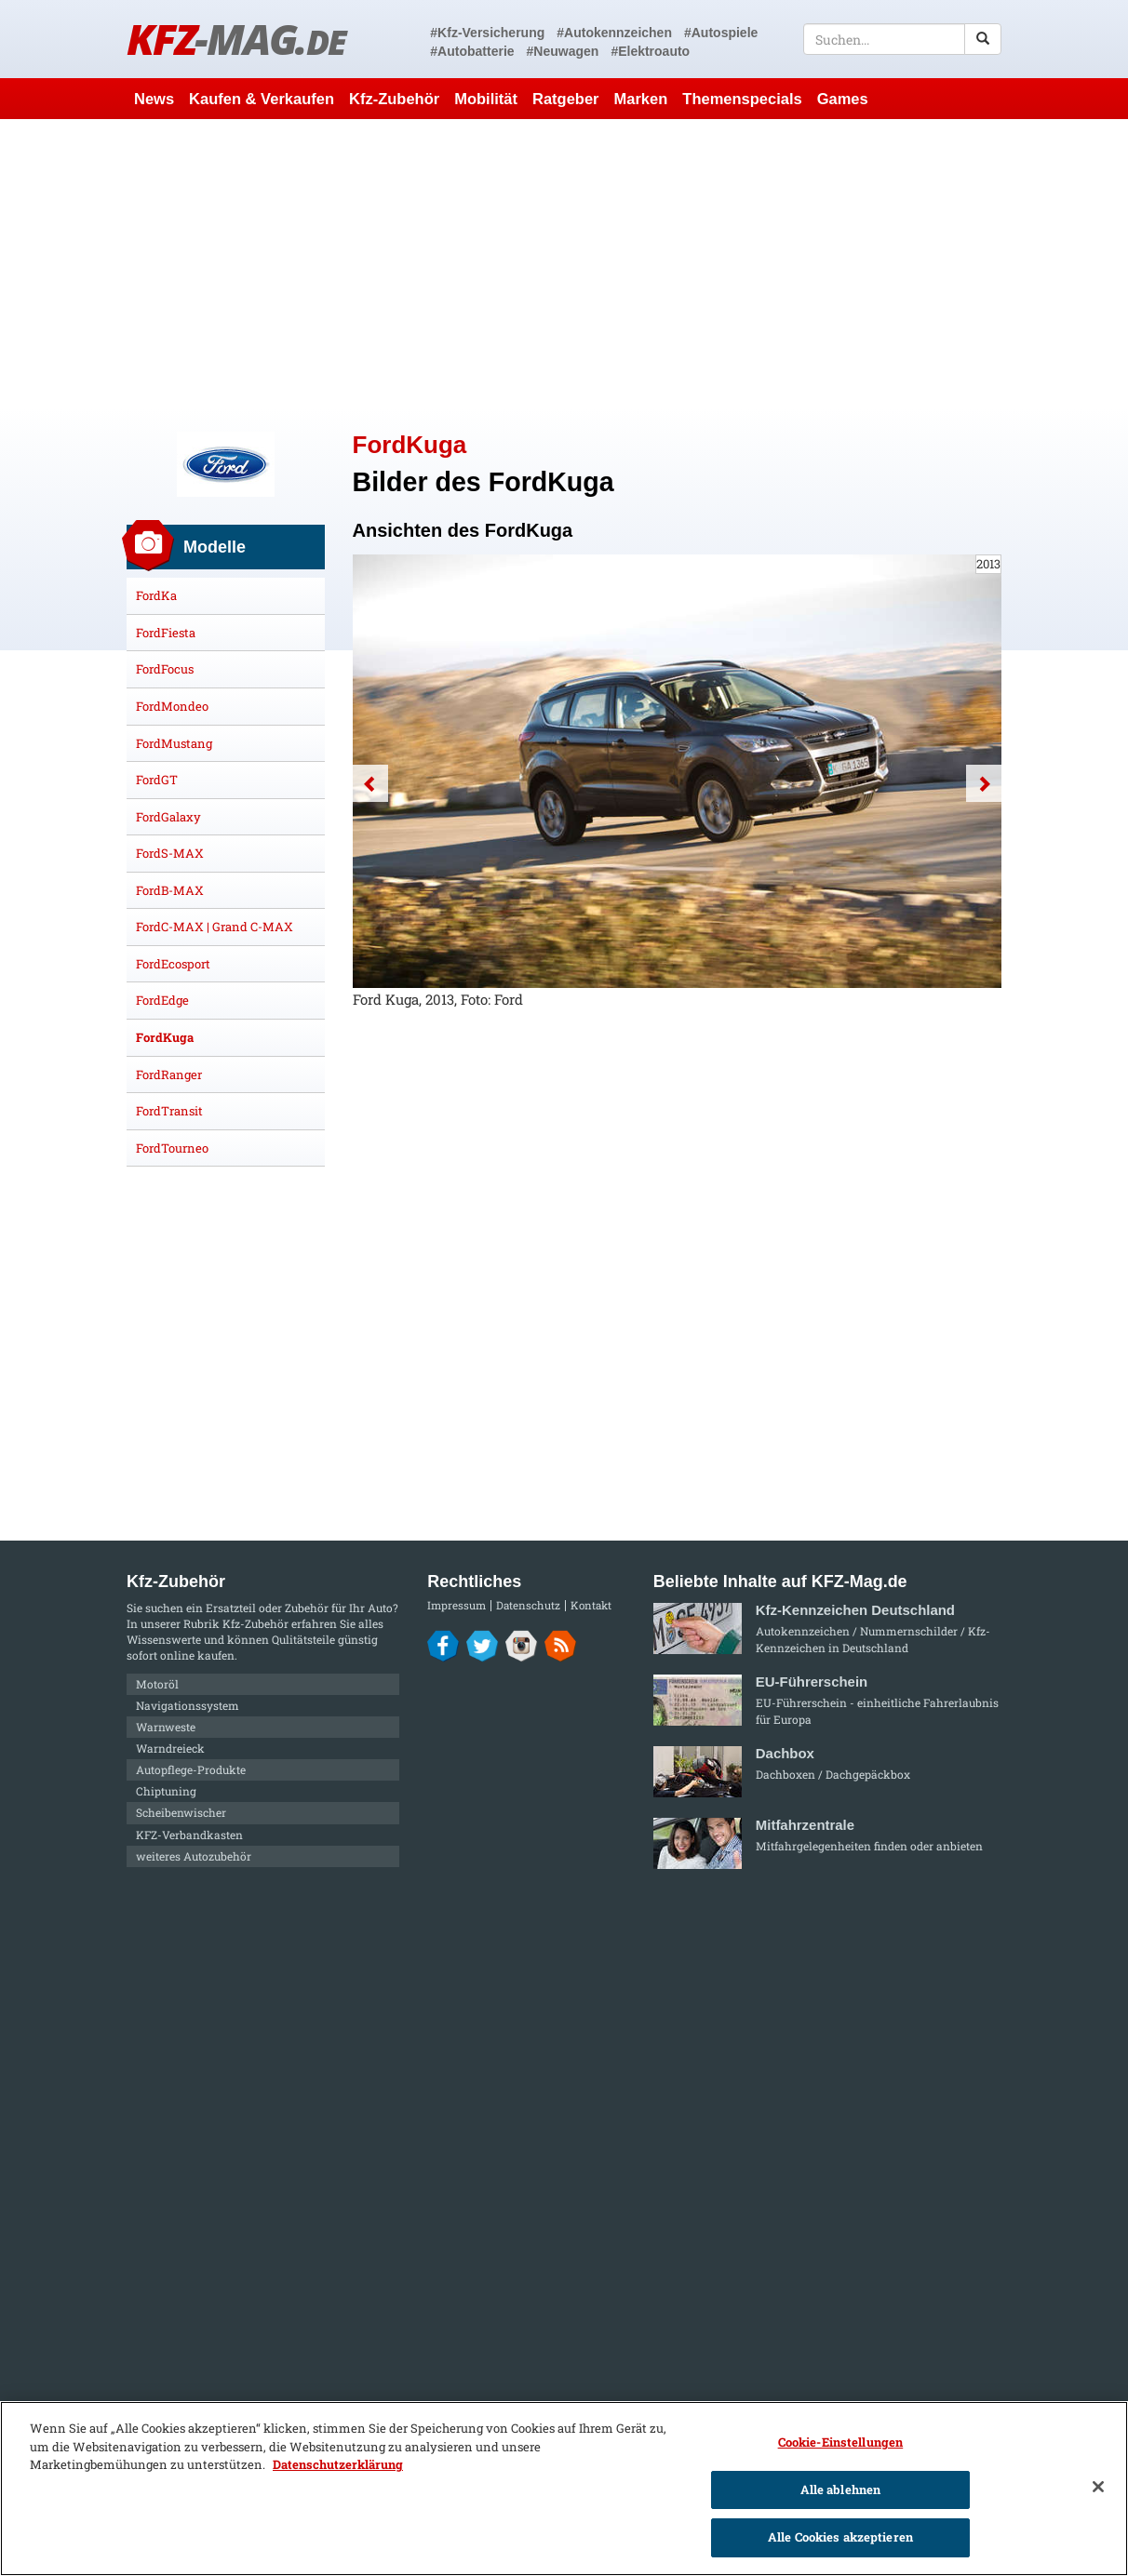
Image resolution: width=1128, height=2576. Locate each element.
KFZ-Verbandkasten (189, 1834)
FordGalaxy (168, 816)
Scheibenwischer (181, 1812)
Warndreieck (170, 1748)
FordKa (156, 595)
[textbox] (902, 39)
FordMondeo (172, 706)
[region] (564, 2488)
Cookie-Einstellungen (841, 2442)
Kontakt (591, 1605)
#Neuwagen (563, 51)
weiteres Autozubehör (193, 1856)
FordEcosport (173, 963)
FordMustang (174, 743)
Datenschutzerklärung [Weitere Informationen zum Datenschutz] (338, 2464)
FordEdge (162, 1000)
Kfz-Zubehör (394, 98)
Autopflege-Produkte (191, 1769)
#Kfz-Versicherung (487, 32)
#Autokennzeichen (614, 32)
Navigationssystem (187, 1705)
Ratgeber (565, 98)
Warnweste (165, 1726)
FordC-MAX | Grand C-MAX (214, 926)
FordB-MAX (170, 890)
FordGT (157, 779)
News (154, 98)
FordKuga (165, 1037)
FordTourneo (172, 1148)
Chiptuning (166, 1790)
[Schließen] (1098, 2486)
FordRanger (169, 1074)
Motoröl (157, 1683)
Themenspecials (741, 98)
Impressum (456, 1605)
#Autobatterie (472, 51)
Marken (641, 98)
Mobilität (485, 98)
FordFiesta (165, 632)
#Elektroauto (650, 51)
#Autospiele (721, 32)
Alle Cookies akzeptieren (840, 2537)
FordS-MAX (170, 853)
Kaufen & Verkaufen (261, 98)
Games (842, 98)
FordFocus (165, 669)
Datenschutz (528, 1605)
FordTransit (169, 1110)
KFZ (236, 38)
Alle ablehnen (840, 2489)
